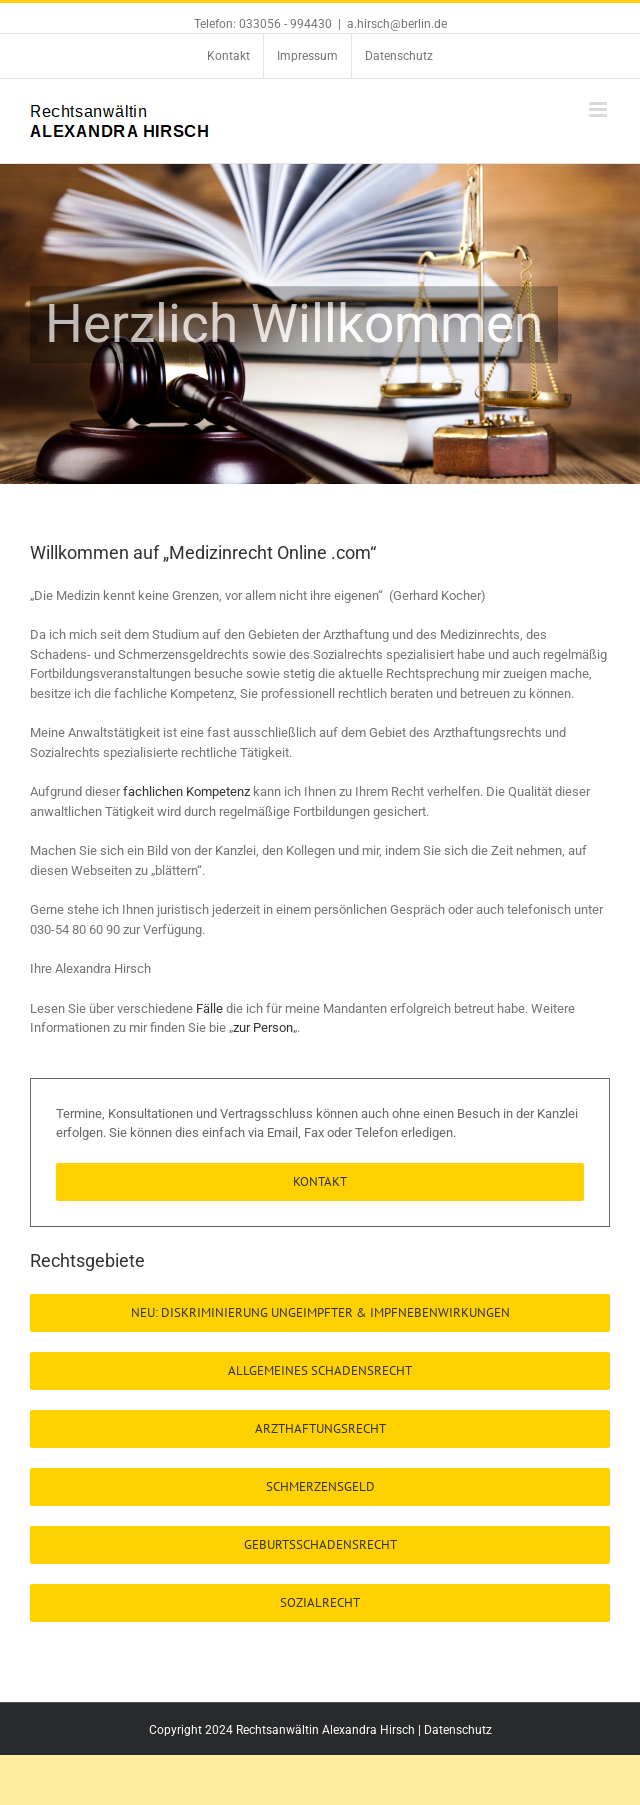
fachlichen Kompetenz (186, 791)
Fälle (211, 1008)
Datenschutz (458, 1730)
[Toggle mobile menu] (599, 109)
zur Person (263, 1027)
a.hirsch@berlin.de (397, 24)
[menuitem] (228, 56)
